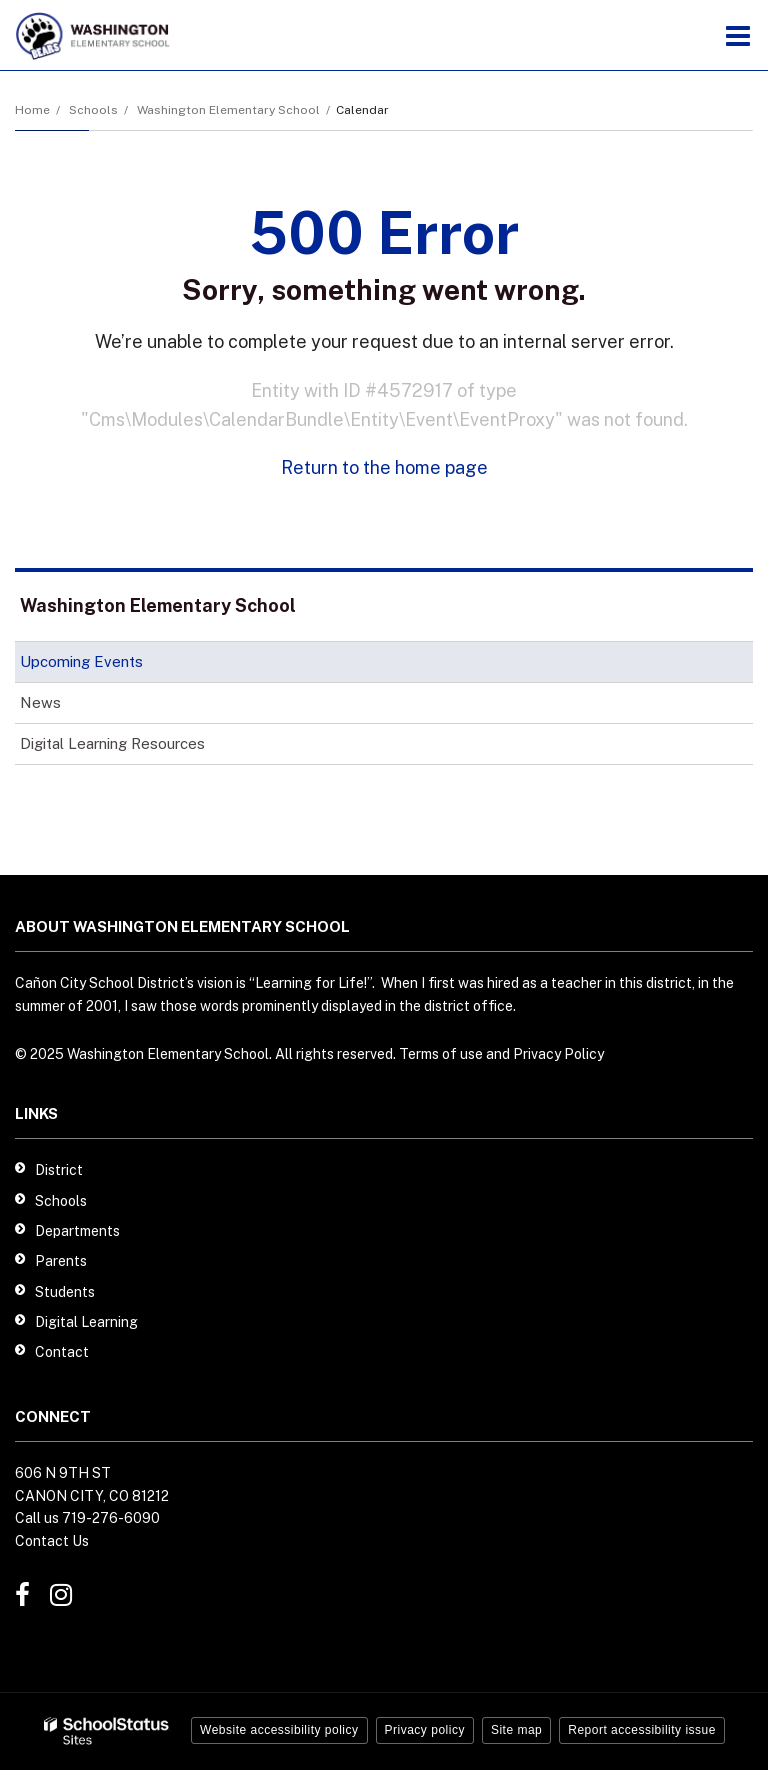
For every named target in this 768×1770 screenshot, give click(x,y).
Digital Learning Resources (112, 743)
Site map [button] (516, 1730)
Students (65, 1292)
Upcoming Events (81, 661)
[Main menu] (738, 35)
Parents (61, 1261)
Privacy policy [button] (425, 1730)
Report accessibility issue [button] (642, 1730)
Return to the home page (384, 467)
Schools (93, 110)
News (40, 702)
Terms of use (441, 1054)
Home (32, 110)
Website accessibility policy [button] (279, 1730)
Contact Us (52, 1541)
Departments (77, 1231)
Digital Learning (86, 1322)
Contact (62, 1352)
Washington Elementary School (228, 110)
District (59, 1170)
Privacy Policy (558, 1054)
